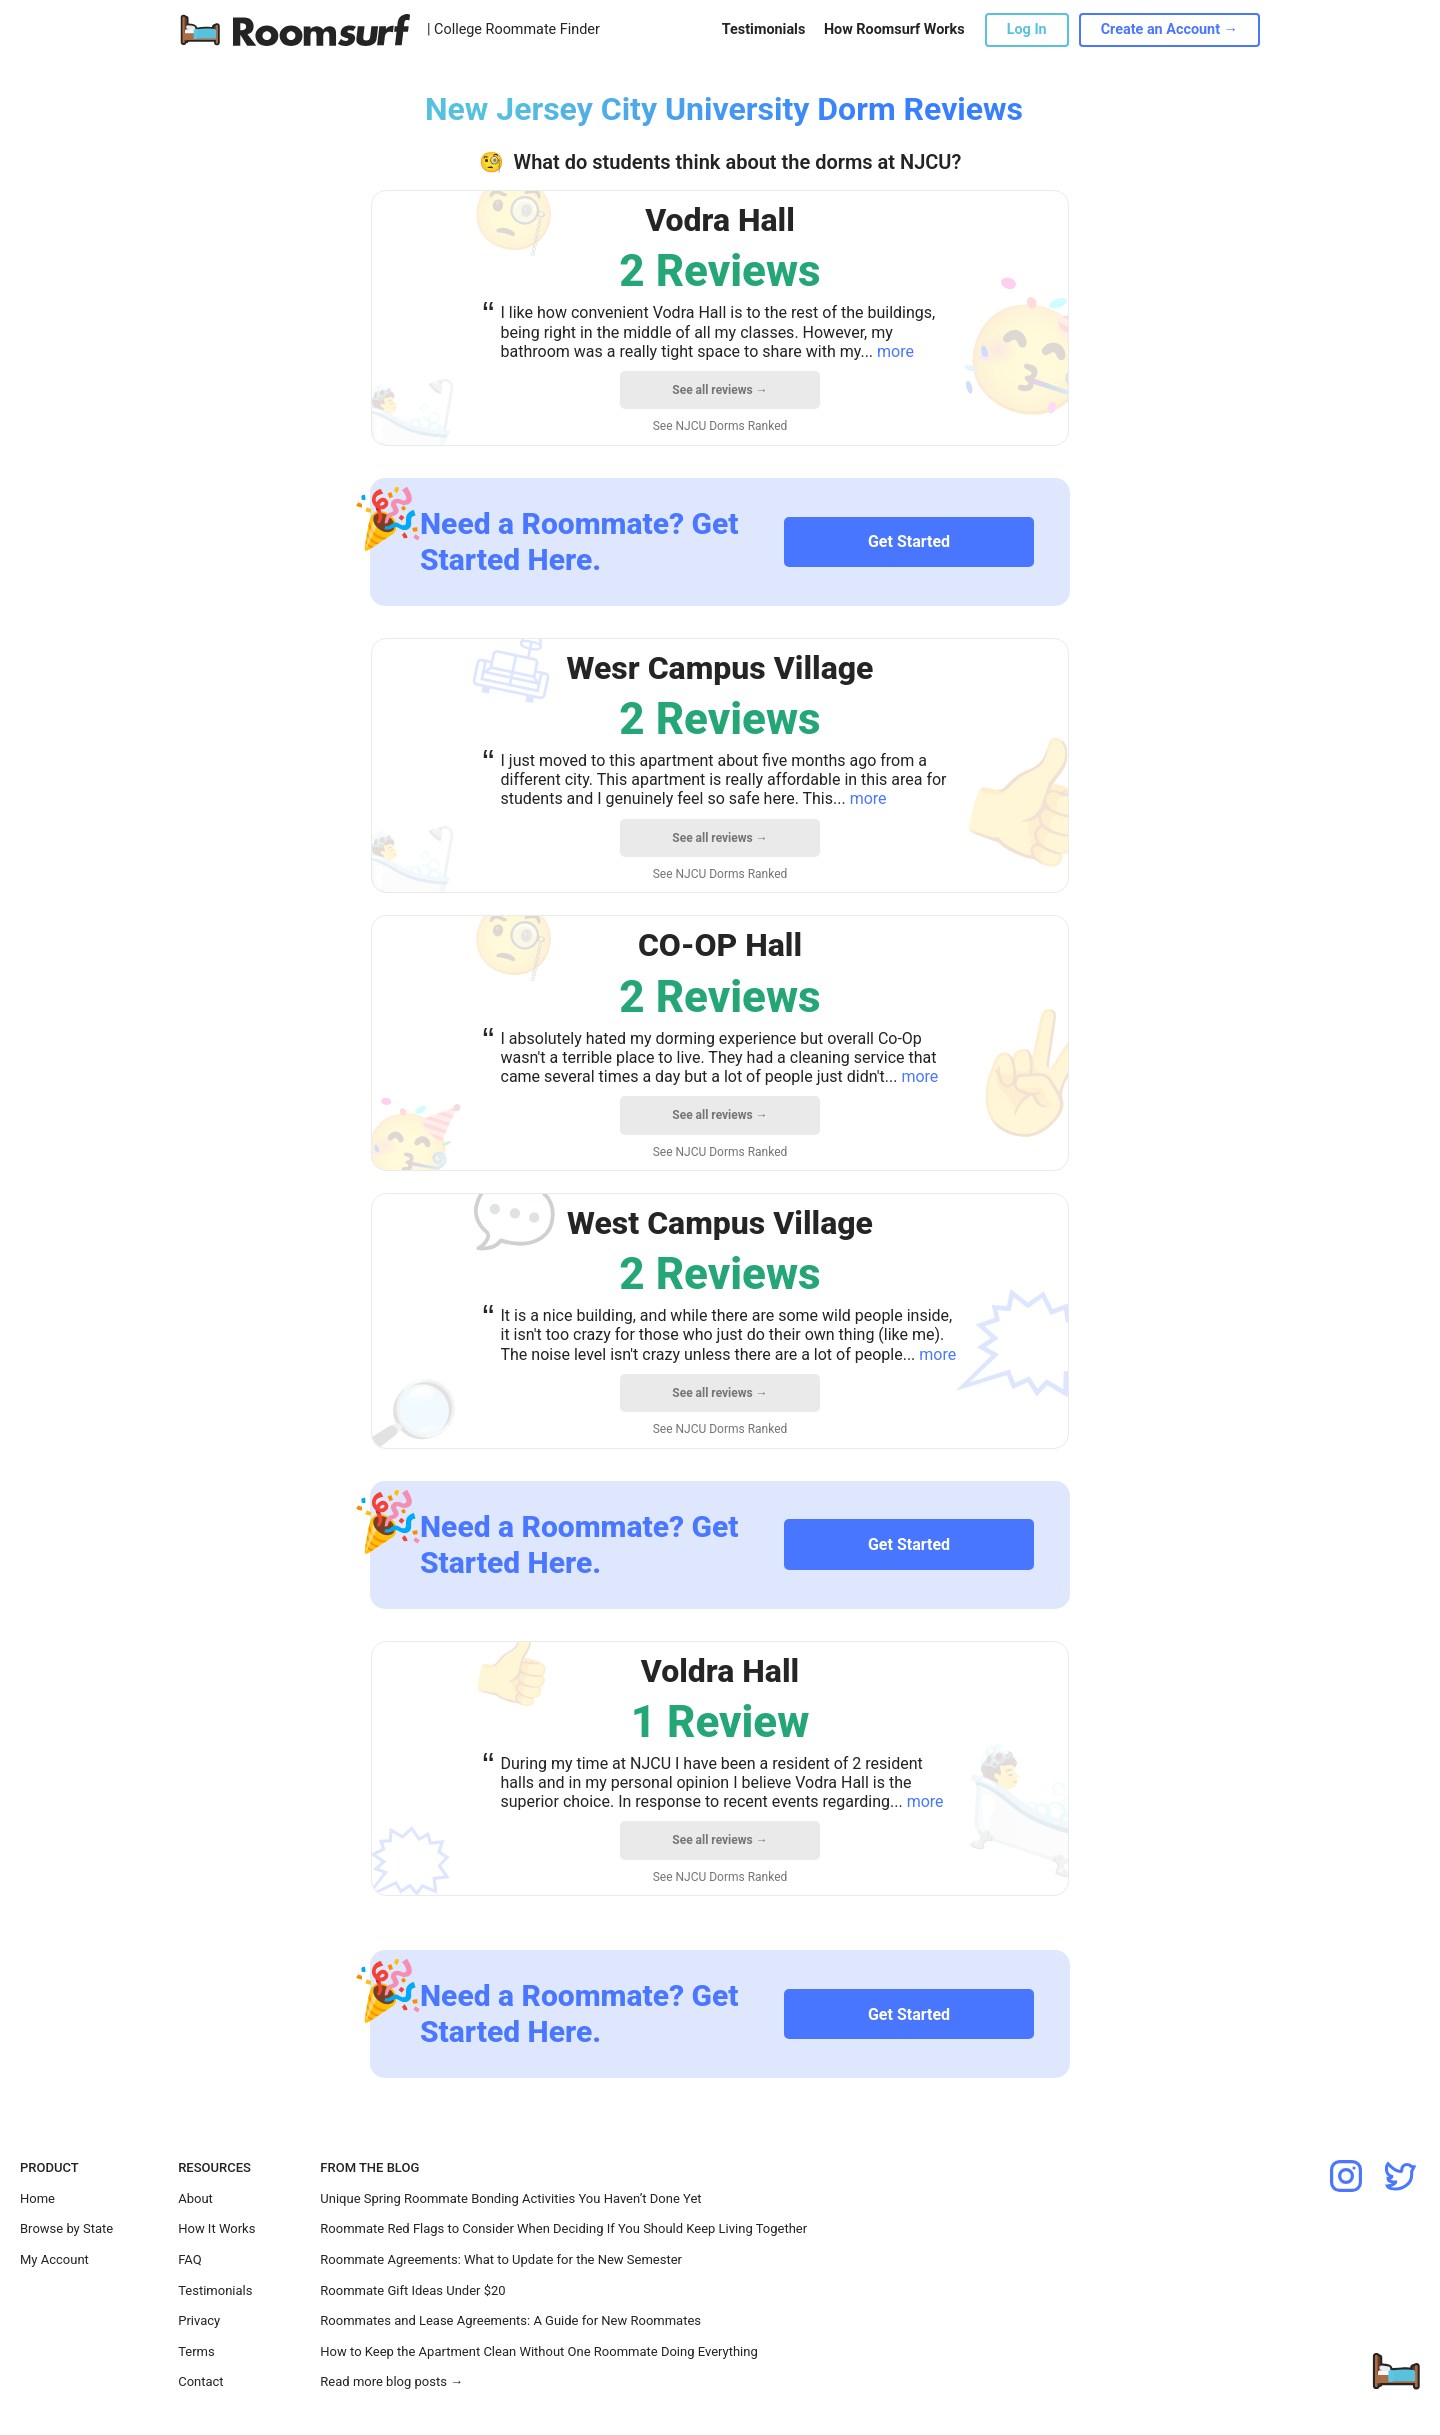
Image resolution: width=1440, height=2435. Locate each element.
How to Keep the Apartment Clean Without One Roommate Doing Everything (538, 2351)
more (895, 351)
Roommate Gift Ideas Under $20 (412, 2290)
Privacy (199, 2320)
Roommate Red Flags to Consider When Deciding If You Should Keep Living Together (563, 2228)
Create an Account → (1169, 29)
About (195, 2198)
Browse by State (66, 2228)
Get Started (909, 541)
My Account (54, 2259)
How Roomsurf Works (894, 29)
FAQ (189, 2259)
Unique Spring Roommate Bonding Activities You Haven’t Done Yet (510, 2198)
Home (37, 2198)
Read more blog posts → (391, 2381)
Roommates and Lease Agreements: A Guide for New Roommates (510, 2320)
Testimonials (763, 29)
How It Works (216, 2228)
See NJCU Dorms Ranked (720, 426)
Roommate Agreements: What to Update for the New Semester (501, 2259)
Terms (196, 2351)
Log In (1027, 29)
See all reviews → (719, 390)
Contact (200, 2381)
